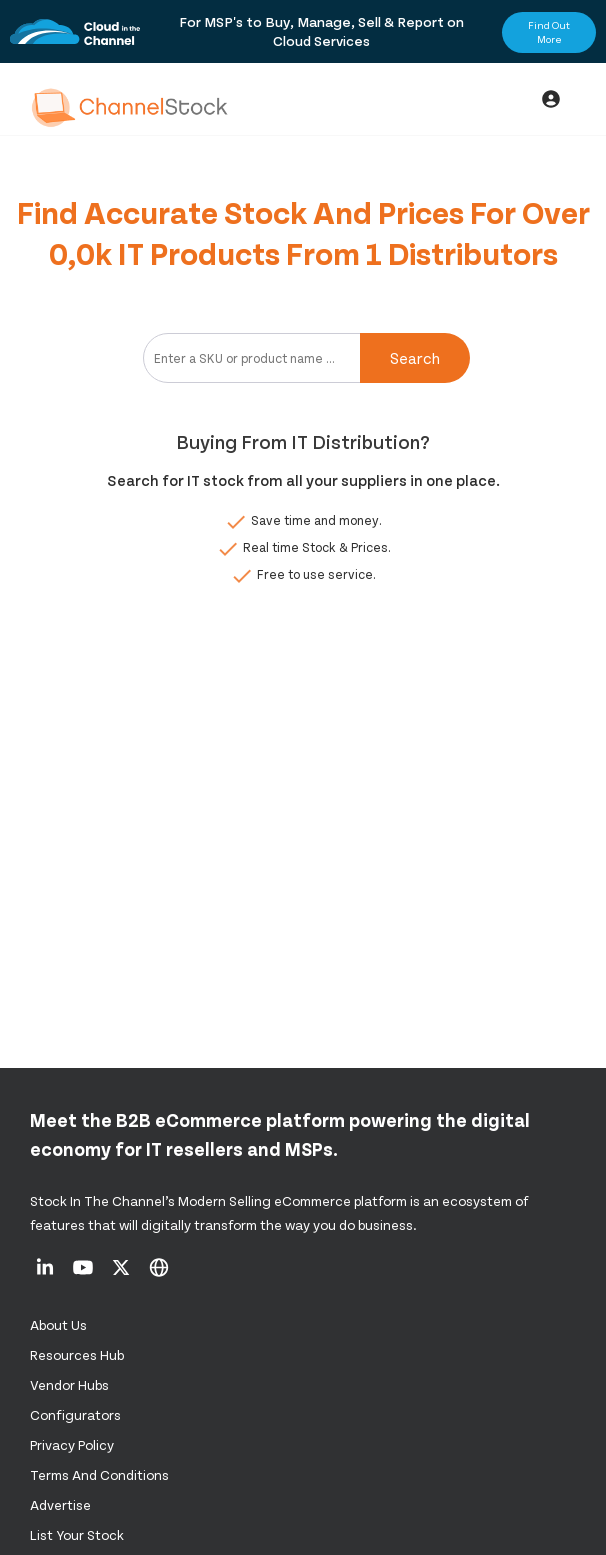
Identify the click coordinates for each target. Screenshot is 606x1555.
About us (58, 1324)
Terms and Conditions (99, 1474)
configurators (75, 1414)
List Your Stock (77, 1534)
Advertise (60, 1504)
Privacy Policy (72, 1444)
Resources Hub (77, 1354)
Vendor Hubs (69, 1384)
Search (415, 357)
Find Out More (549, 32)
